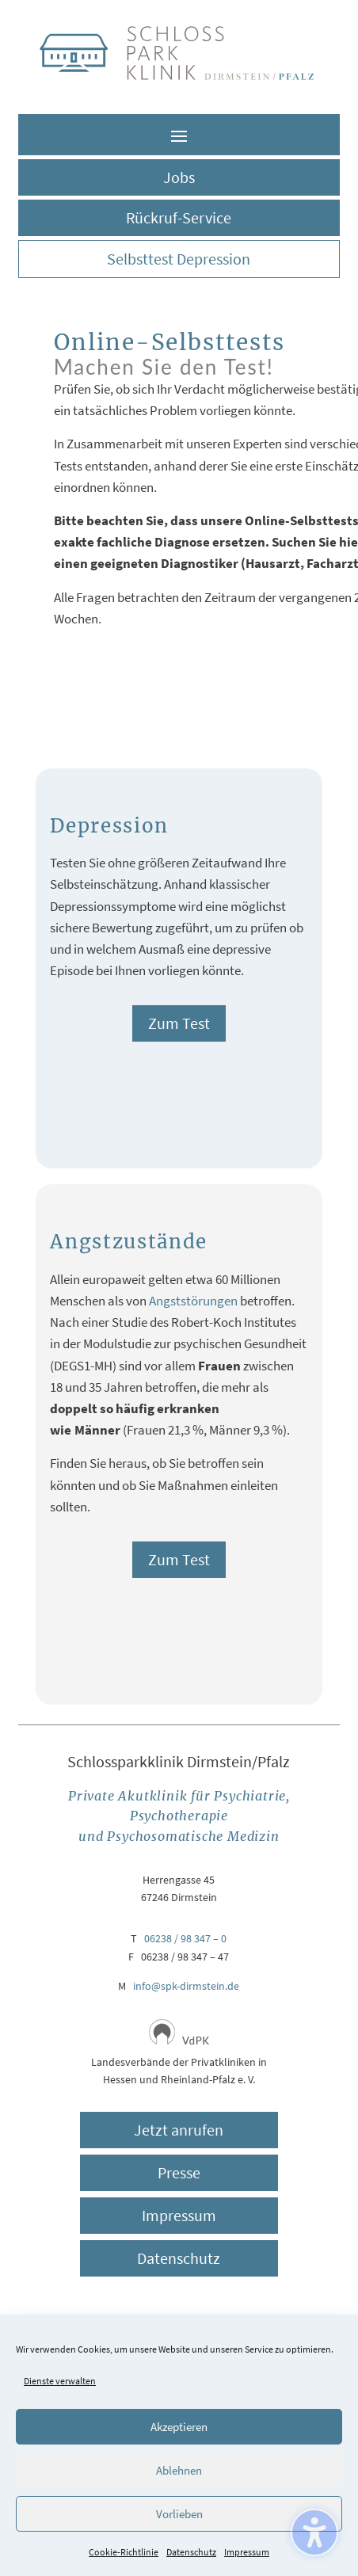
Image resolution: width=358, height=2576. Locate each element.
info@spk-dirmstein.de (186, 1986)
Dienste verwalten (60, 2381)
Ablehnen (179, 2470)
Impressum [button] (179, 2215)
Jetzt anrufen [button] (178, 2130)
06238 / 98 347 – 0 (185, 1938)
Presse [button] (179, 2172)
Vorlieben (179, 2513)
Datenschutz (191, 2552)
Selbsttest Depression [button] (178, 259)
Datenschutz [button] (178, 2258)
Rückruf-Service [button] (178, 217)
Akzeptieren (179, 2426)
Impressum (246, 2552)
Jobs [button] (179, 177)
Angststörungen (193, 1300)
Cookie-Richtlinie (123, 2552)
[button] (179, 135)
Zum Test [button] (179, 1023)
